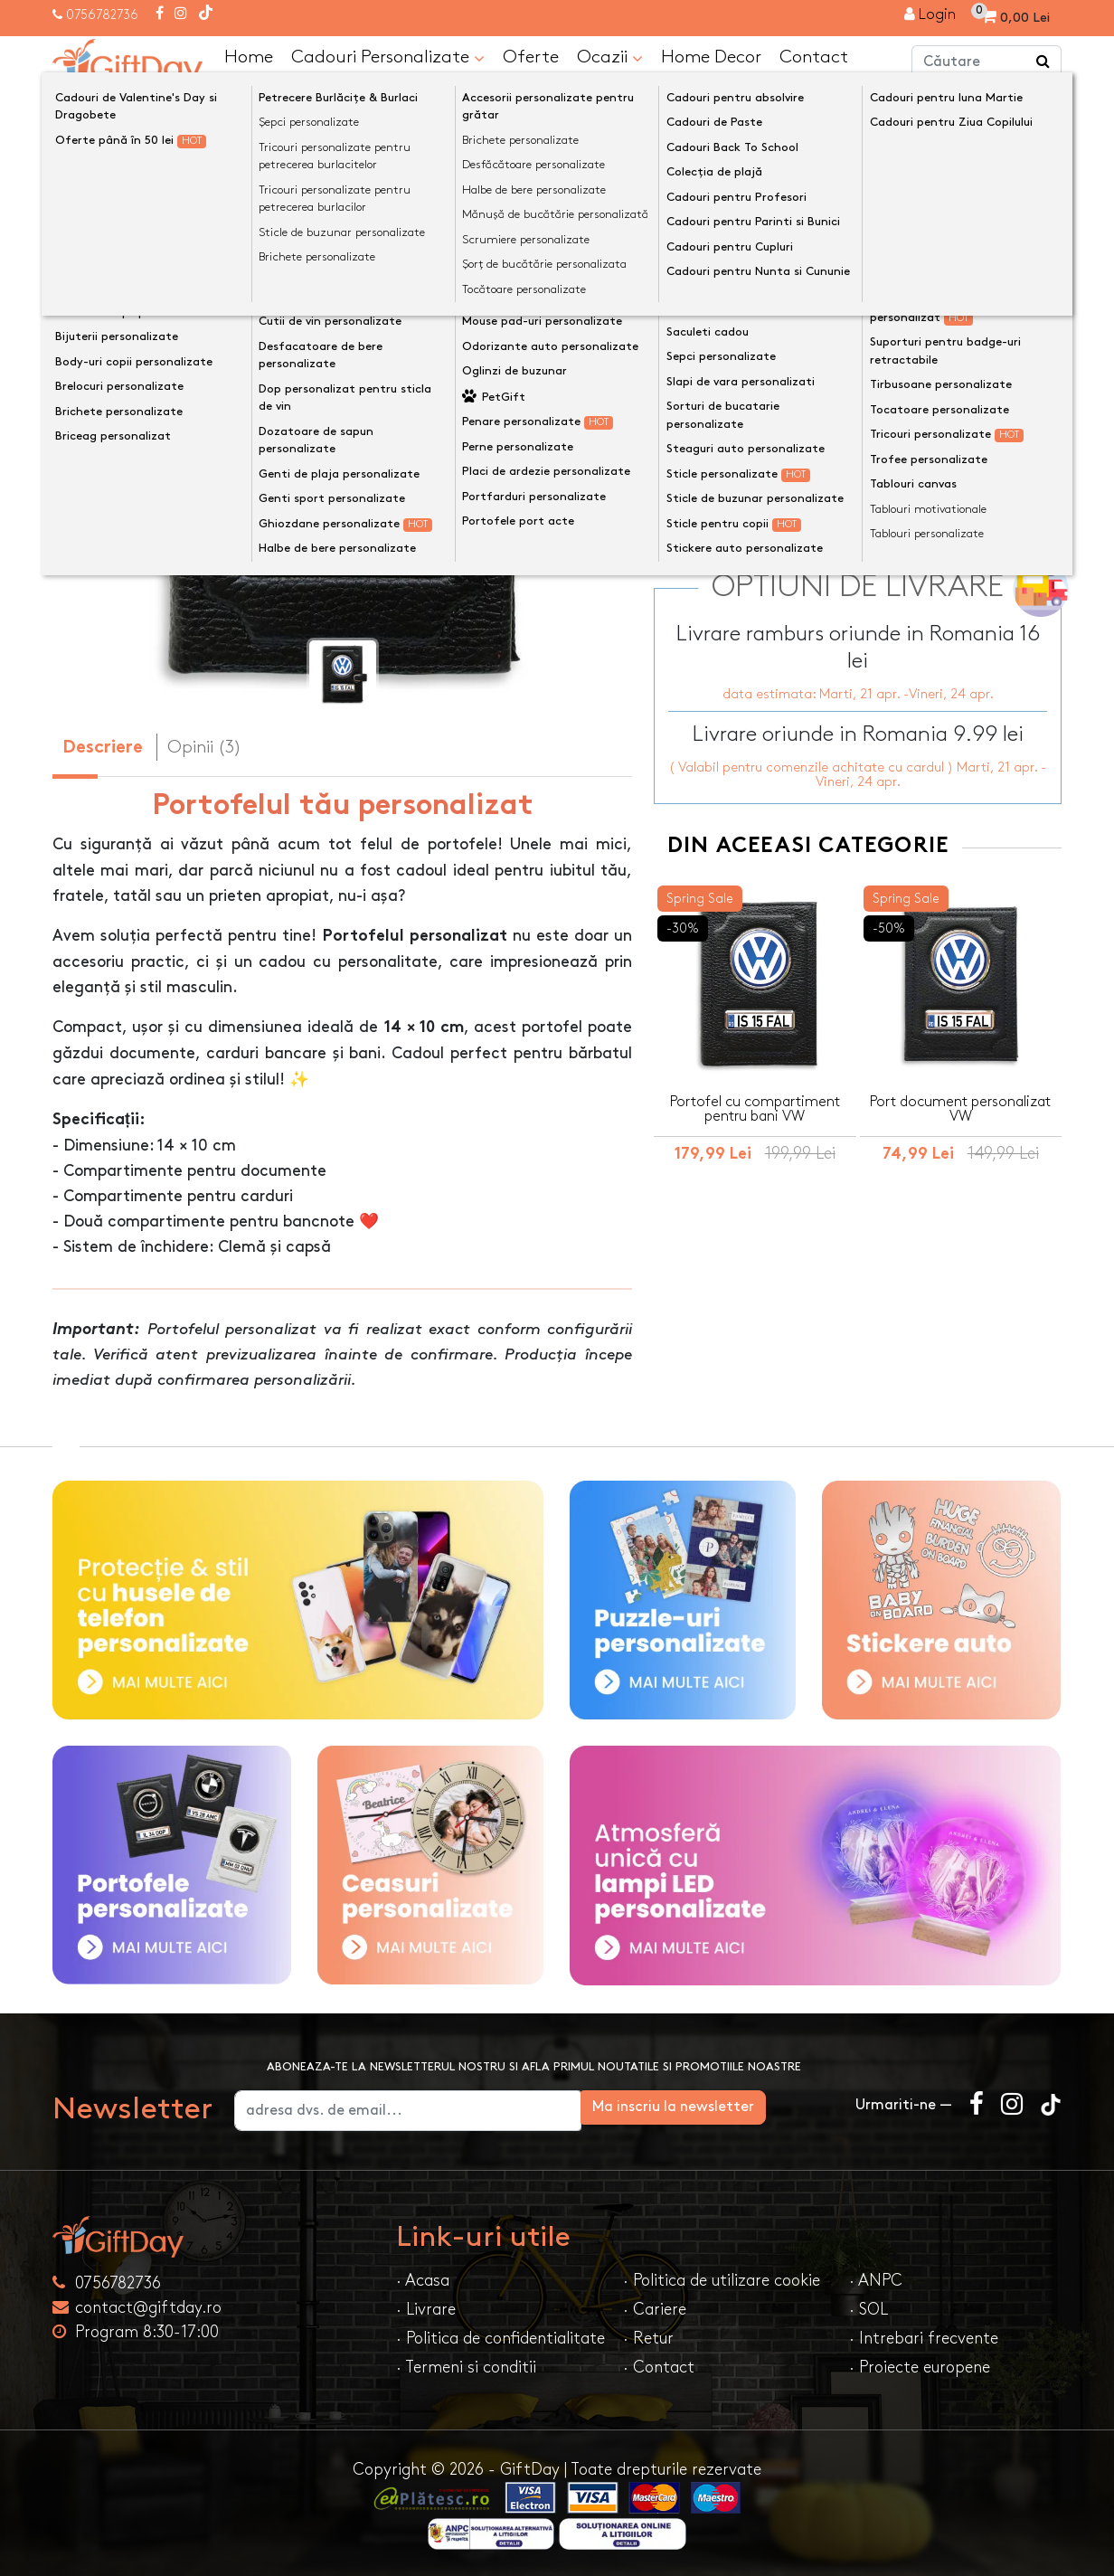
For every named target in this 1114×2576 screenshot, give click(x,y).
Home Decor (711, 55)
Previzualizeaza (864, 427)
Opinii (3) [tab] (204, 746)
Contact (813, 55)
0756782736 (102, 15)
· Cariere (654, 2308)
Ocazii (610, 56)
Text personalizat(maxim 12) (768, 336)
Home (248, 55)
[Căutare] (1043, 61)
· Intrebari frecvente (923, 2337)
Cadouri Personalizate (388, 56)
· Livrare (426, 2308)
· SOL (868, 2308)
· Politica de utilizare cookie (721, 2279)
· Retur (648, 2337)
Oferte (531, 55)
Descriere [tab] (102, 747)
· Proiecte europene (919, 2366)
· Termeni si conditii (466, 2366)
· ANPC (875, 2279)
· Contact (658, 2366)
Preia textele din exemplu (776, 307)
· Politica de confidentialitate (500, 2337)
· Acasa (422, 2279)
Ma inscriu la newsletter (741, 2106)
